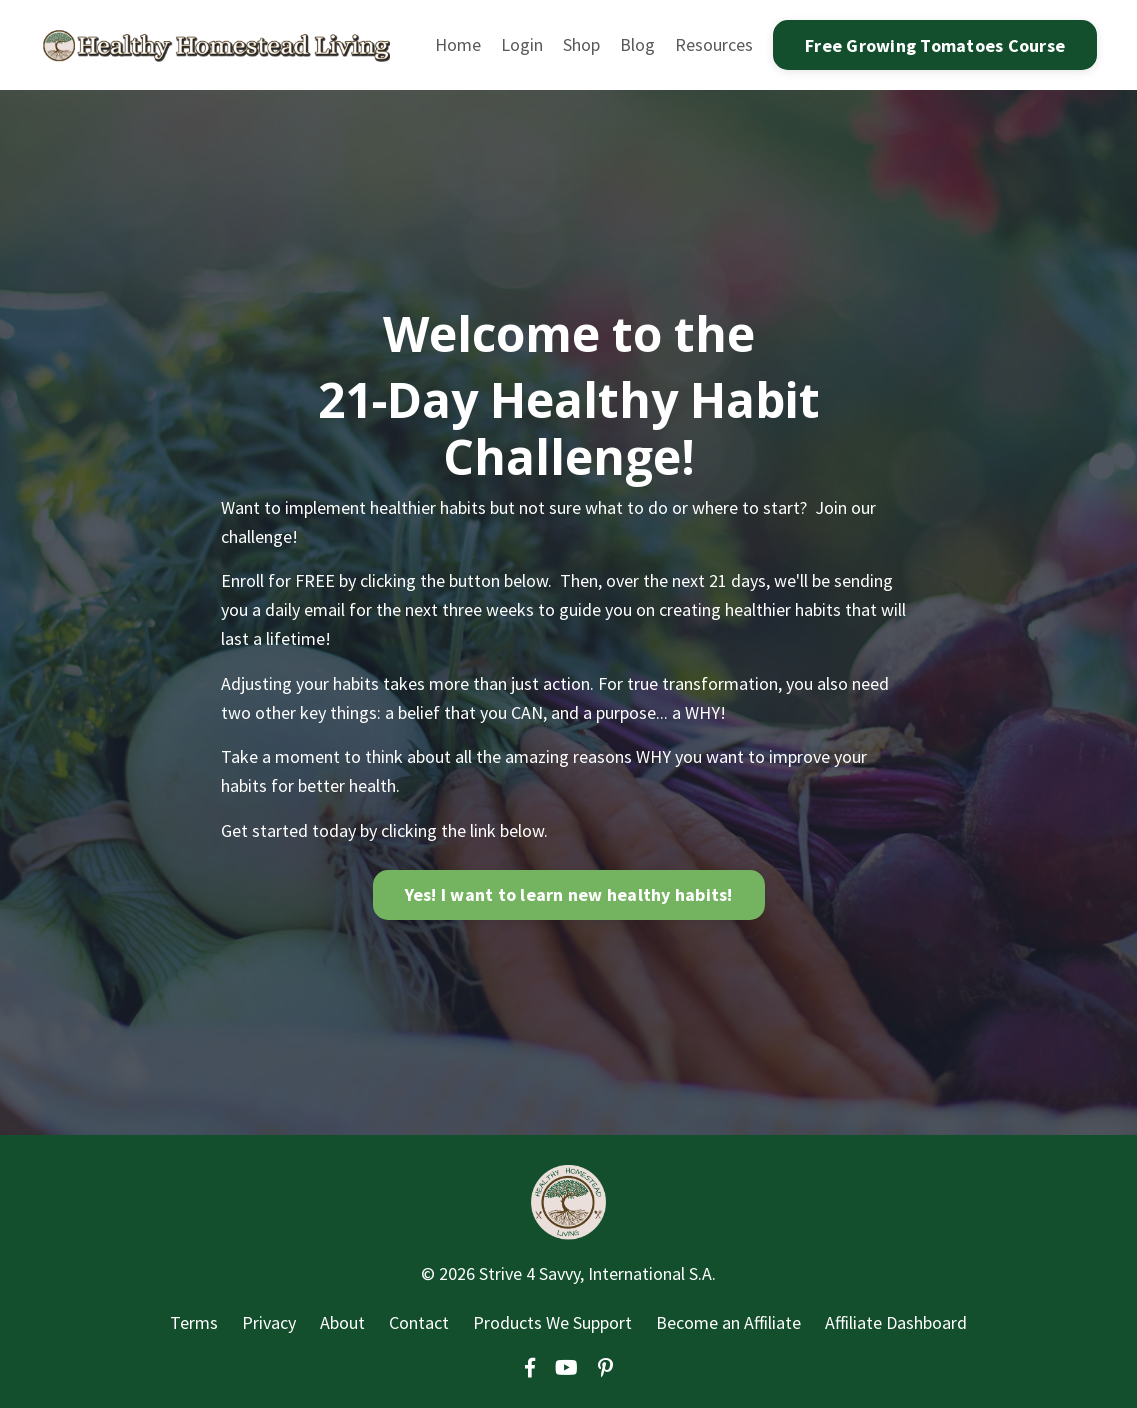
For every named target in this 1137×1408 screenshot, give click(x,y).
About (342, 1322)
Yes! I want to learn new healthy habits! (569, 894)
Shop (581, 44)
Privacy (269, 1322)
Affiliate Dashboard (896, 1322)
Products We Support (552, 1322)
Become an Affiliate (728, 1322)
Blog (637, 44)
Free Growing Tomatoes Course (935, 45)
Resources (714, 44)
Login (522, 44)
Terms (194, 1322)
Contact (419, 1322)
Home (458, 44)
